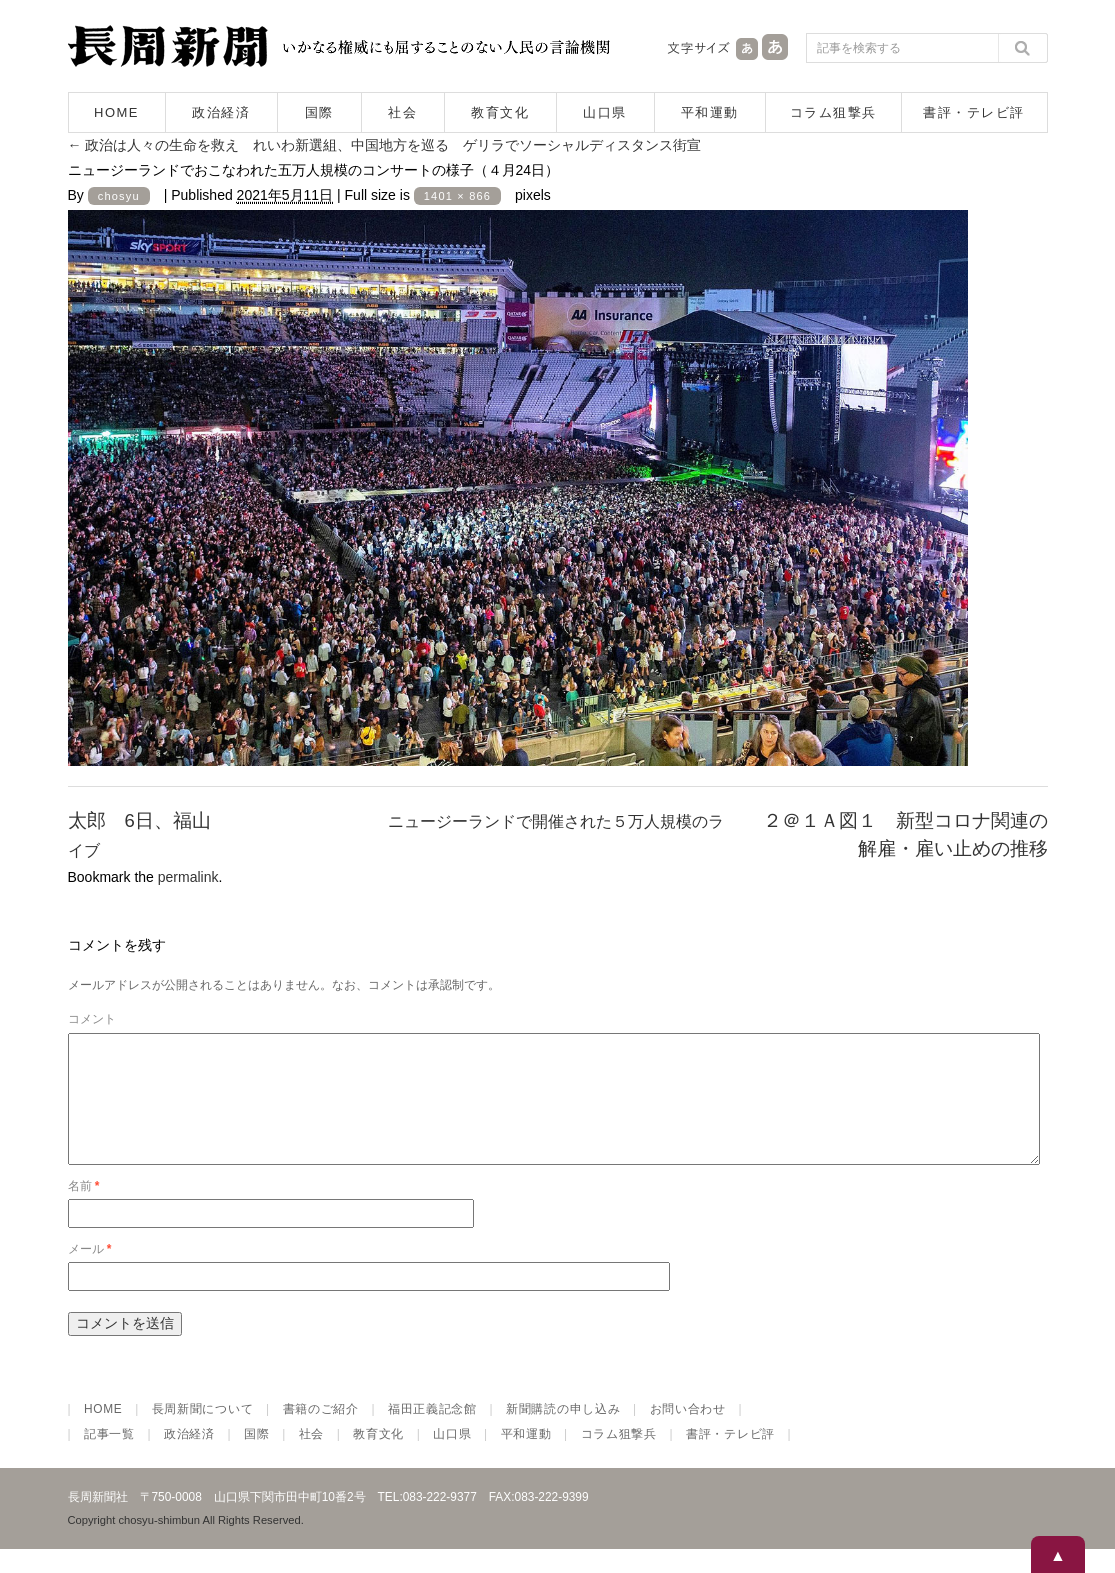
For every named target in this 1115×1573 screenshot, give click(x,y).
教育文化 (500, 112)
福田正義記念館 (432, 1433)
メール (90, 1273)
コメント (92, 1019)
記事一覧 (109, 1458)
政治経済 (221, 112)
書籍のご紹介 (321, 1433)
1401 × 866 (457, 196)
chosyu (119, 196)
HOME (116, 112)
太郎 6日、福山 (139, 820)
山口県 (605, 112)
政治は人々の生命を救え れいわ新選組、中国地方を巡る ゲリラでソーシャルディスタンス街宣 (385, 145)
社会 (402, 112)
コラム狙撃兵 (833, 112)
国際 (319, 112)
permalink (188, 877)
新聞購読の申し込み (563, 1433)
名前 (84, 1210)
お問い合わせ (688, 1433)
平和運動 (710, 112)
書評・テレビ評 (974, 112)
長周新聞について (203, 1433)
